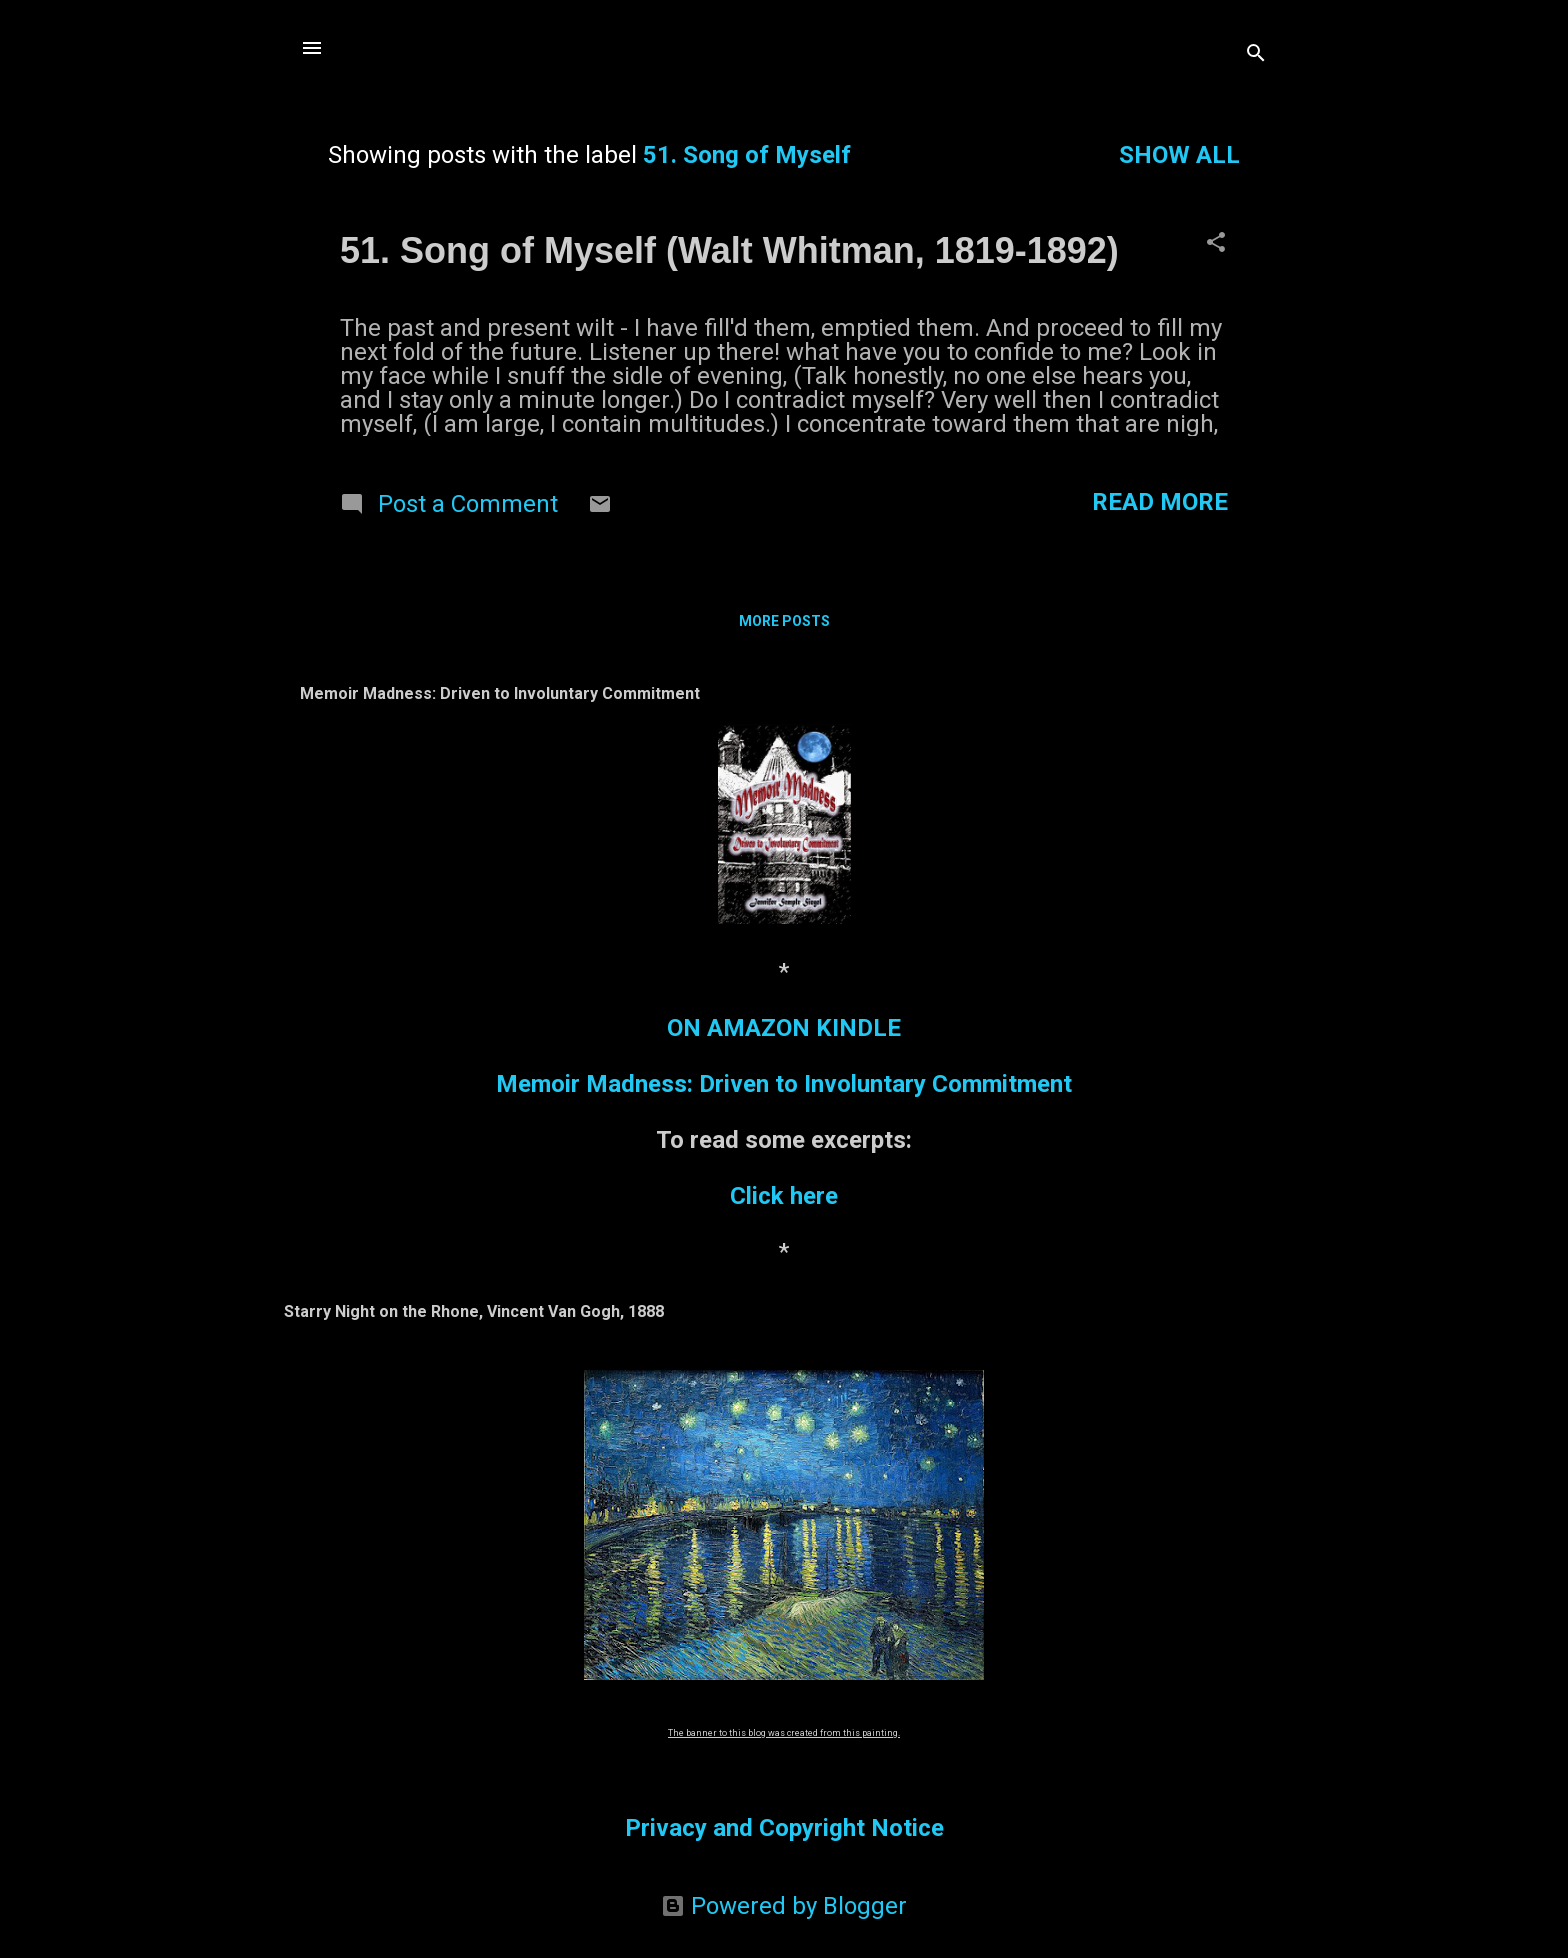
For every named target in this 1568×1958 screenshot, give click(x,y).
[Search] (1256, 54)
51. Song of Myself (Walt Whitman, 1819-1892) (729, 250)
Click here (784, 1196)
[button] (1216, 244)
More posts (784, 621)
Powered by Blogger (784, 1906)
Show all (1179, 155)
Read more (1160, 502)
